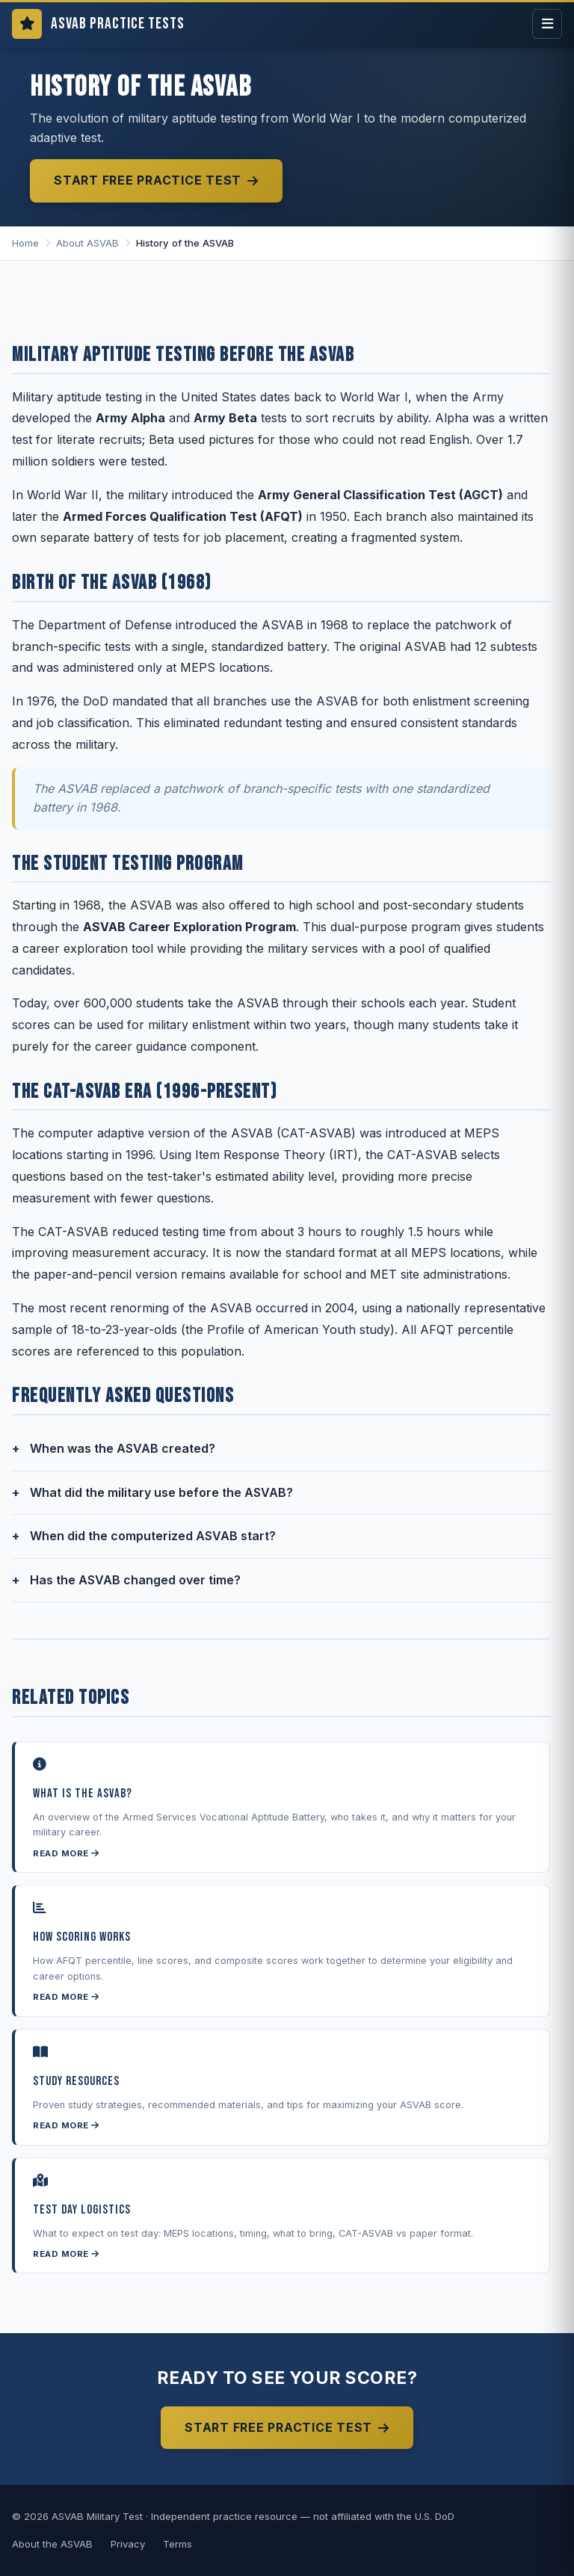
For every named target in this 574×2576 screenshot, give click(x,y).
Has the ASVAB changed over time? (135, 1579)
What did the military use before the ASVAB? (161, 1492)
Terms (177, 2544)
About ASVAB (87, 243)
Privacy (128, 2544)
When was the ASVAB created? (122, 1448)
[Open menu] (547, 24)
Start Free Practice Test (156, 180)
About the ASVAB (52, 2544)
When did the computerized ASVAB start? (153, 1535)
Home (25, 243)
